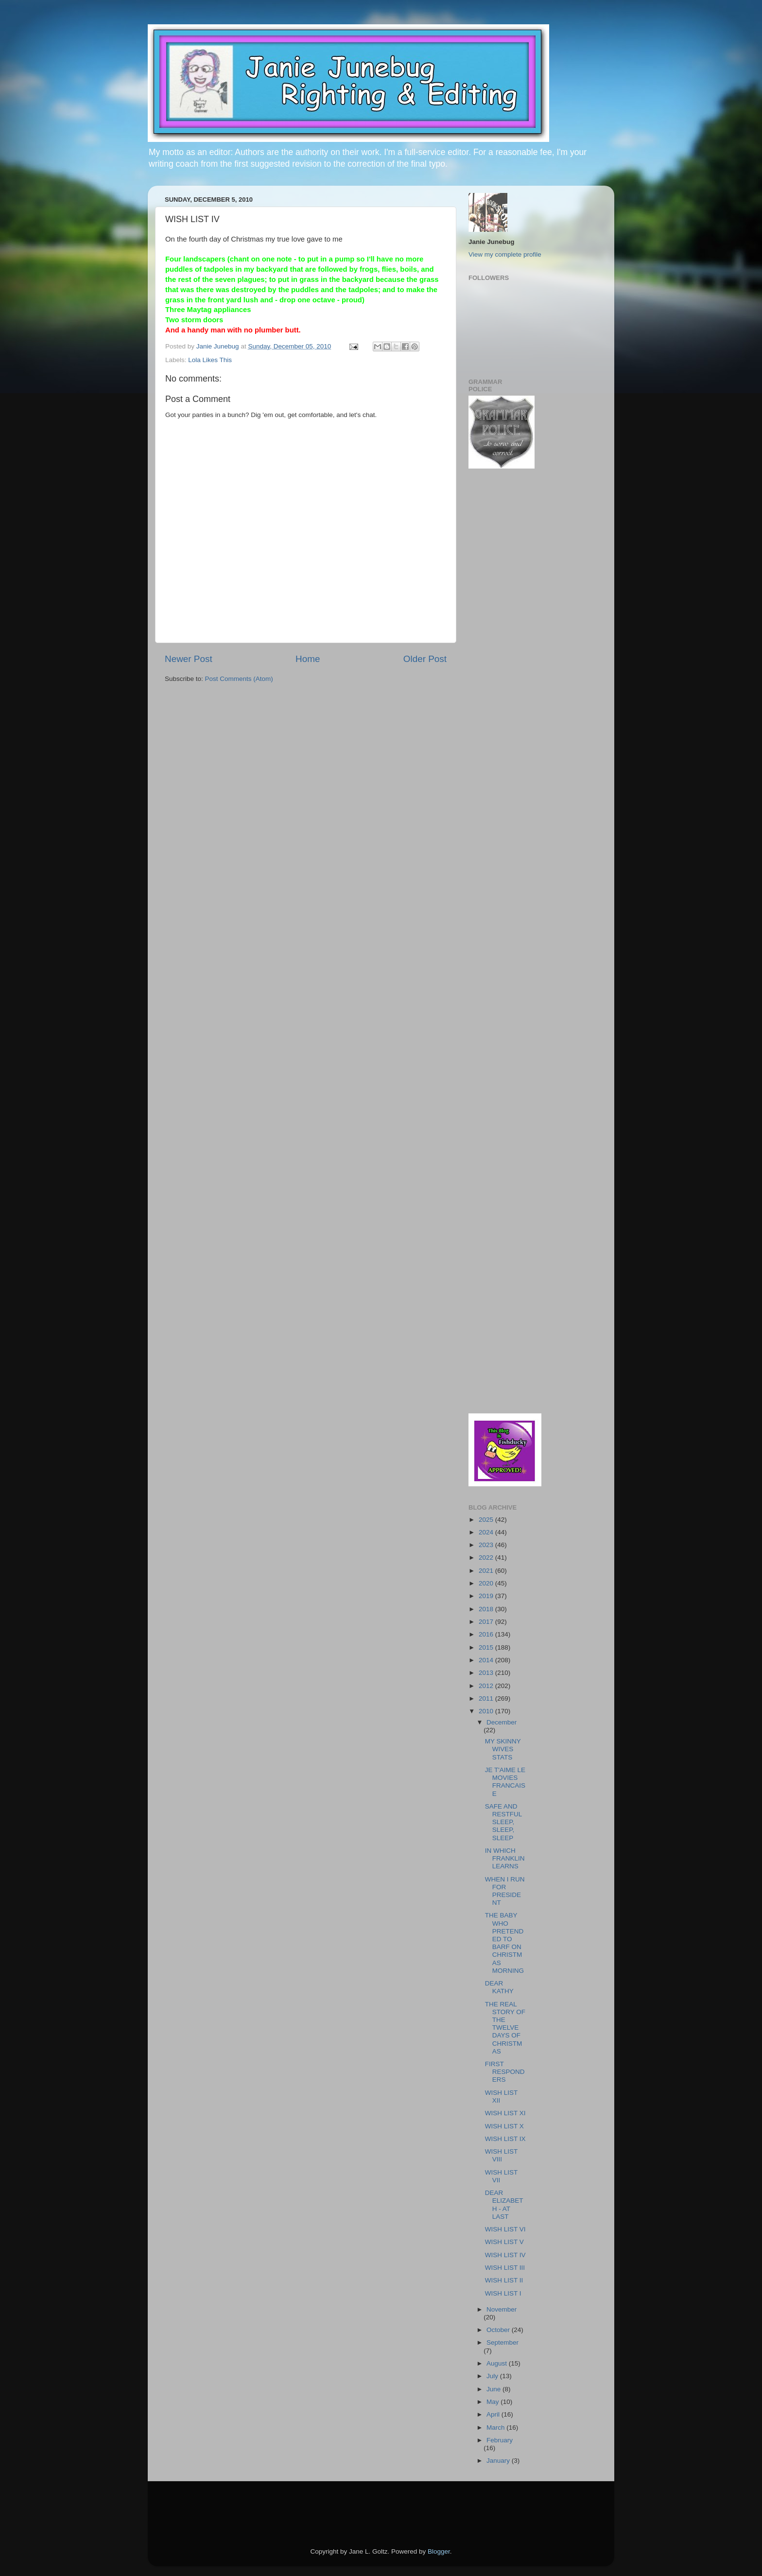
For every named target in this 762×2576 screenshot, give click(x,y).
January (499, 2460)
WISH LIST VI (505, 2229)
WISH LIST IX (505, 2138)
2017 (487, 1621)
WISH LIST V (504, 2241)
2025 (487, 1519)
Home (307, 659)
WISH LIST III (505, 2267)
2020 (487, 1583)
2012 (487, 1685)
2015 (487, 1647)
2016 (487, 1634)
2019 (487, 1596)
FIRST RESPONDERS (505, 2071)
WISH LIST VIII (501, 2155)
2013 (487, 1672)
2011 (487, 1698)
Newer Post (188, 659)
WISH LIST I (503, 2293)
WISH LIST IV (505, 2255)
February (499, 2440)
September (502, 2342)
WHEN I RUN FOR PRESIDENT (505, 1891)
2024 (487, 1532)
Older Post (425, 659)
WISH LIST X (504, 2126)
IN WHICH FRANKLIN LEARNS (505, 1858)
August (497, 2363)
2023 (487, 1545)
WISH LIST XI (505, 2113)
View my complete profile (504, 254)
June (494, 2389)
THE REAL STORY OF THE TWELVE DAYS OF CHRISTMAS (505, 2028)
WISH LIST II (504, 2280)
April (494, 2414)
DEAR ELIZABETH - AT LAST (504, 2204)
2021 (487, 1570)
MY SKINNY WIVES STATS (503, 1749)
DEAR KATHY (499, 1987)
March (496, 2427)
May (493, 2401)
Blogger (439, 2551)
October (499, 2329)
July (493, 2376)
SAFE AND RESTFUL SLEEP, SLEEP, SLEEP (503, 1822)
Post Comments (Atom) (239, 678)
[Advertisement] (497, 632)
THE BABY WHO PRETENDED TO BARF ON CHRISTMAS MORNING (504, 1943)
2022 (487, 1557)
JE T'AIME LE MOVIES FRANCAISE (505, 1781)
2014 (487, 1660)
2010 (487, 1711)
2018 (487, 1609)
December (501, 1722)
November (501, 2309)
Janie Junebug (218, 346)
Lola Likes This (210, 360)
